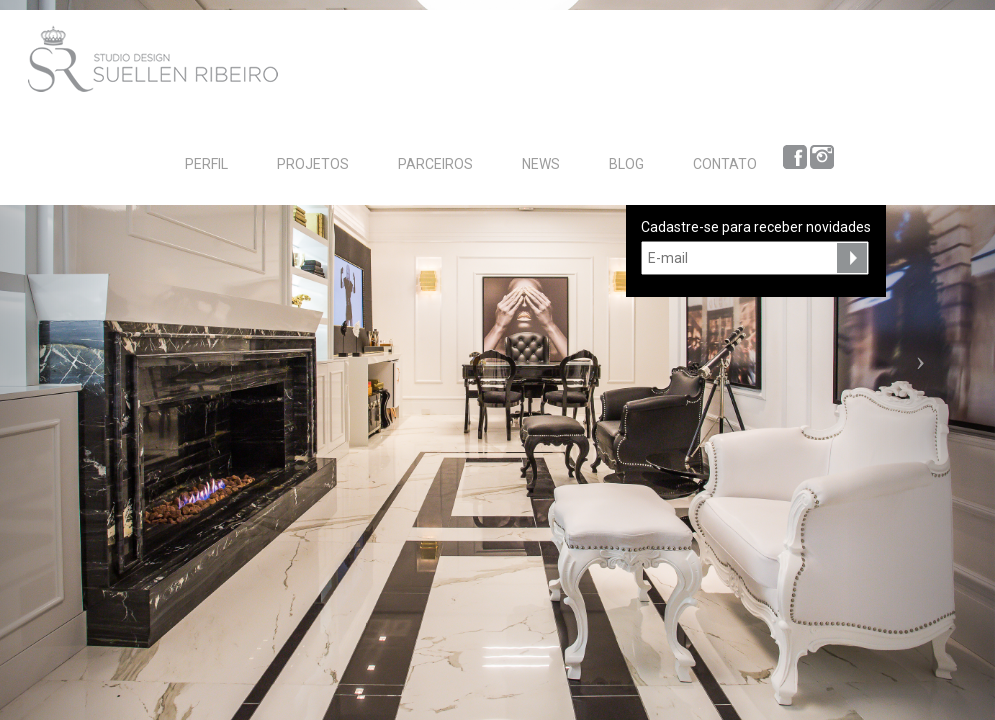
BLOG (626, 164)
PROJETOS (313, 164)
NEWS (541, 164)
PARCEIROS (435, 164)
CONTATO (725, 164)
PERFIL (206, 164)
